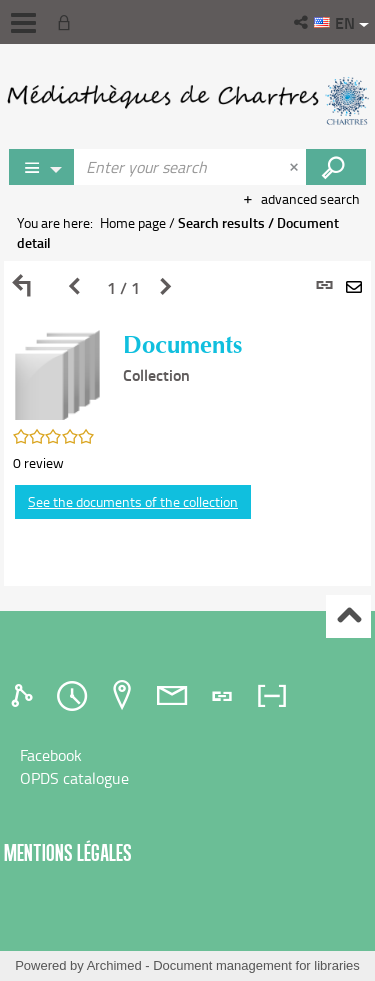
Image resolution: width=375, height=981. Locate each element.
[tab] (25, 696)
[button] (302, 22)
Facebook (51, 755)
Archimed (114, 965)
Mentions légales (68, 852)
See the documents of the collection (133, 501)
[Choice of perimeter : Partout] (42, 167)
